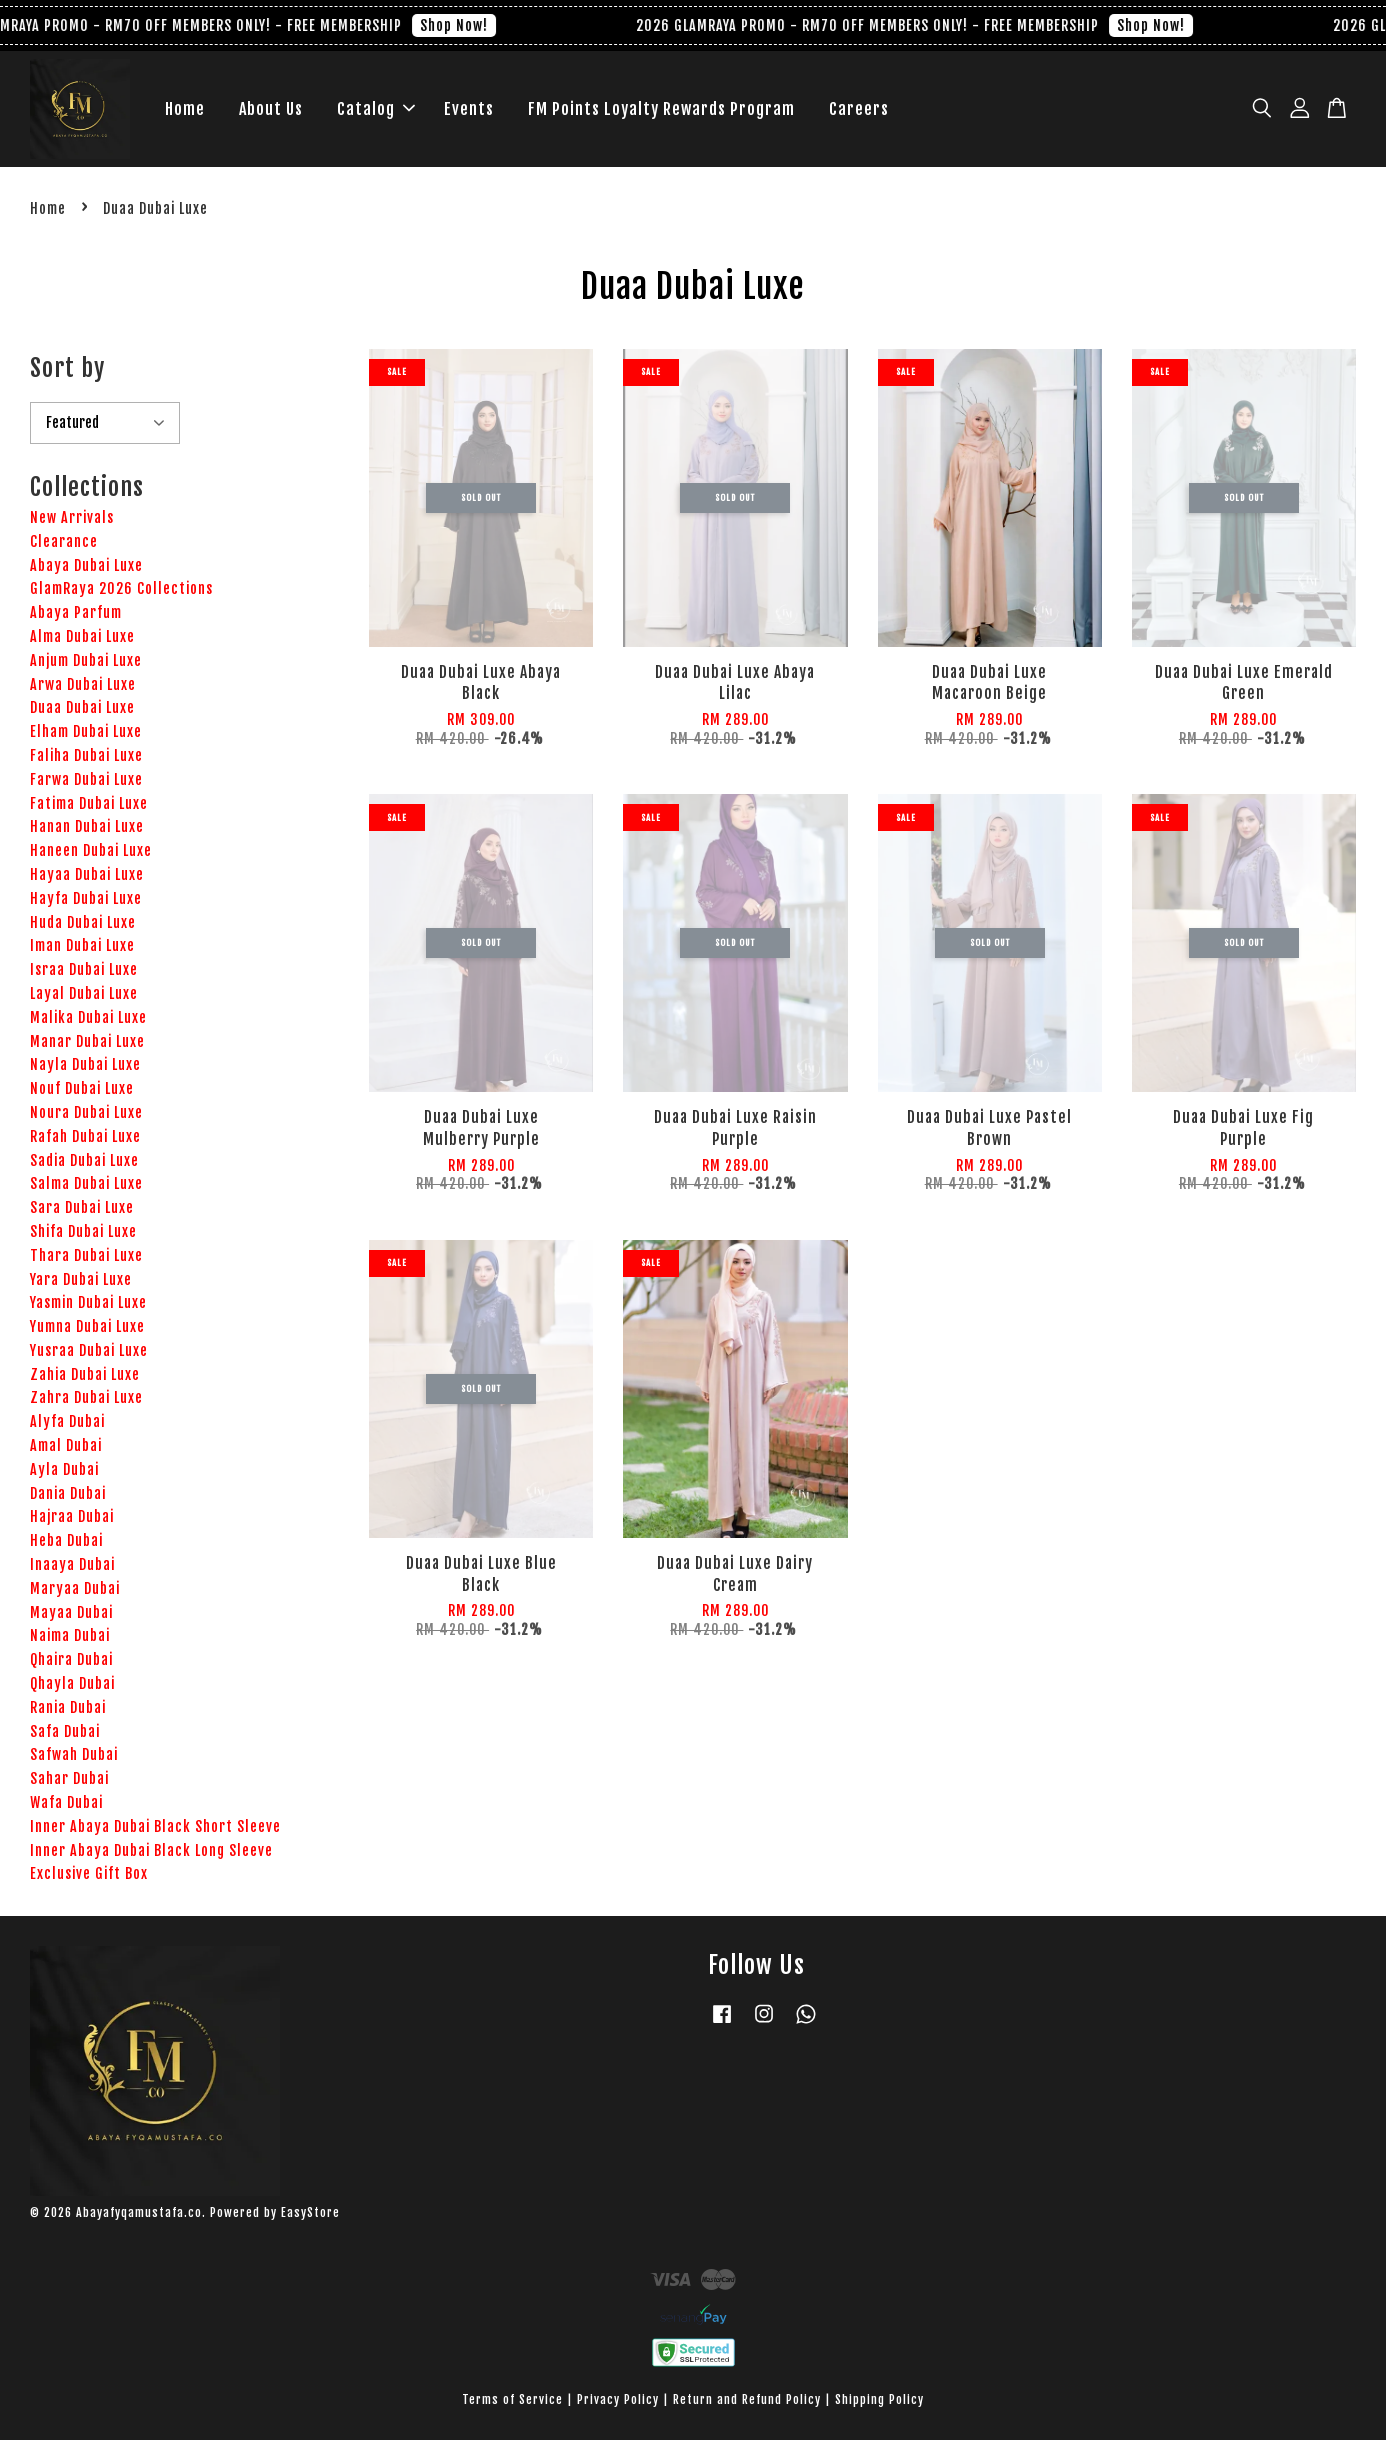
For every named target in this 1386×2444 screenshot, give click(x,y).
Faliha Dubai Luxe (86, 759)
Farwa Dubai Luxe (86, 783)
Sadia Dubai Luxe (84, 1164)
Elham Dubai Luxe (86, 736)
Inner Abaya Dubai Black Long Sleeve (151, 1854)
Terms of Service (512, 2403)
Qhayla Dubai (72, 1687)
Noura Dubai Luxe (86, 1116)
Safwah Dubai (74, 1759)
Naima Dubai (70, 1640)
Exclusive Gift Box (89, 1878)
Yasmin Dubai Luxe (88, 1307)
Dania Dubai (68, 1497)
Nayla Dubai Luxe (85, 1069)
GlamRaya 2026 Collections (121, 593)
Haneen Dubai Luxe (91, 855)
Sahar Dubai (69, 1783)
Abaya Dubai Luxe (86, 569)
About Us (271, 111)
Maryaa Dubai (75, 1592)
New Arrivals (72, 521)
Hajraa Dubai (72, 1521)
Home (185, 111)
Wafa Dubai (66, 1806)
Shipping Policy (879, 2403)
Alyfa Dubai (67, 1426)
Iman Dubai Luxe (82, 950)
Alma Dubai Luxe (82, 640)
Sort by (67, 372)
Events (469, 111)
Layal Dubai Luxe (84, 997)
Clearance (64, 545)
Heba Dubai (66, 1545)
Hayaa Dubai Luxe (87, 878)
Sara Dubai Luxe (82, 1212)
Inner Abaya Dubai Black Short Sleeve (155, 1830)
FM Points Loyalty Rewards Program (661, 111)
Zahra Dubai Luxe (86, 1402)
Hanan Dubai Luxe (87, 831)
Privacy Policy (618, 2403)
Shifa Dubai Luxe (83, 1235)
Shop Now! (471, 25)
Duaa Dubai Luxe (82, 712)
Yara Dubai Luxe (81, 1283)
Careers (859, 111)
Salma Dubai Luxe (86, 1188)
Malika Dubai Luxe (88, 1021)
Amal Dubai (66, 1450)
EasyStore (310, 2216)
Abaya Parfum (76, 617)
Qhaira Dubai (71, 1664)
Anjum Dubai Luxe (86, 664)
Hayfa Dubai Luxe (86, 902)
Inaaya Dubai (72, 1569)
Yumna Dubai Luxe (87, 1331)
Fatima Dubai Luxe (89, 807)
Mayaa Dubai (71, 1616)
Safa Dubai (65, 1735)
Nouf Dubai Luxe (82, 1093)
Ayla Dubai (64, 1473)
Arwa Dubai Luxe (83, 688)
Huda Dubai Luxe (83, 926)
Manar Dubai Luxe (87, 1045)
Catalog (376, 111)
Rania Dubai (68, 1711)
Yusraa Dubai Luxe (89, 1354)
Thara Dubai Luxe (86, 1259)
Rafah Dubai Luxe (85, 1140)
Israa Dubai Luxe (84, 974)
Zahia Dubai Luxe (85, 1378)
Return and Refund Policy (747, 2403)
